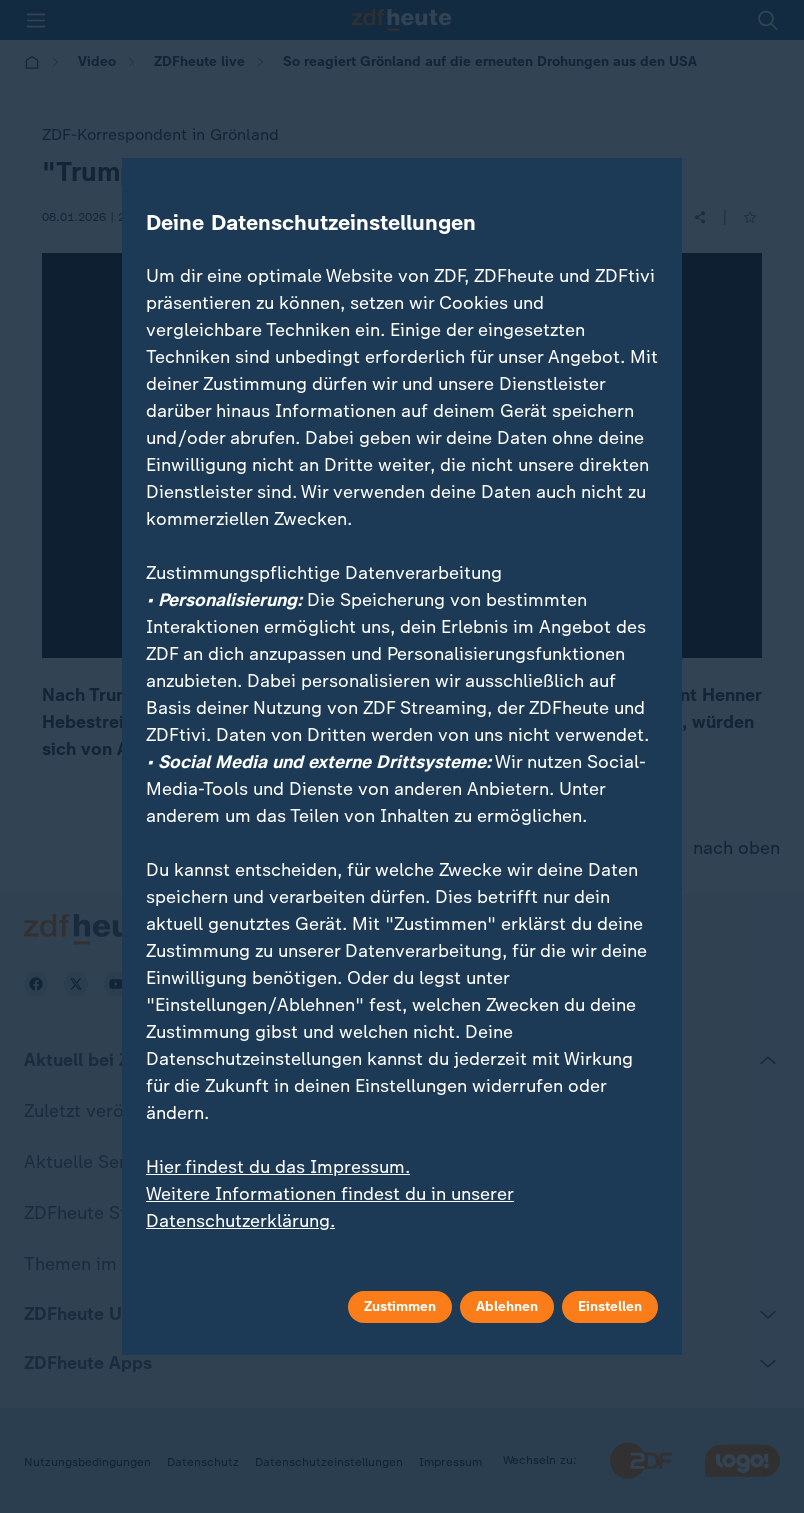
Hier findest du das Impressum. (278, 1167)
